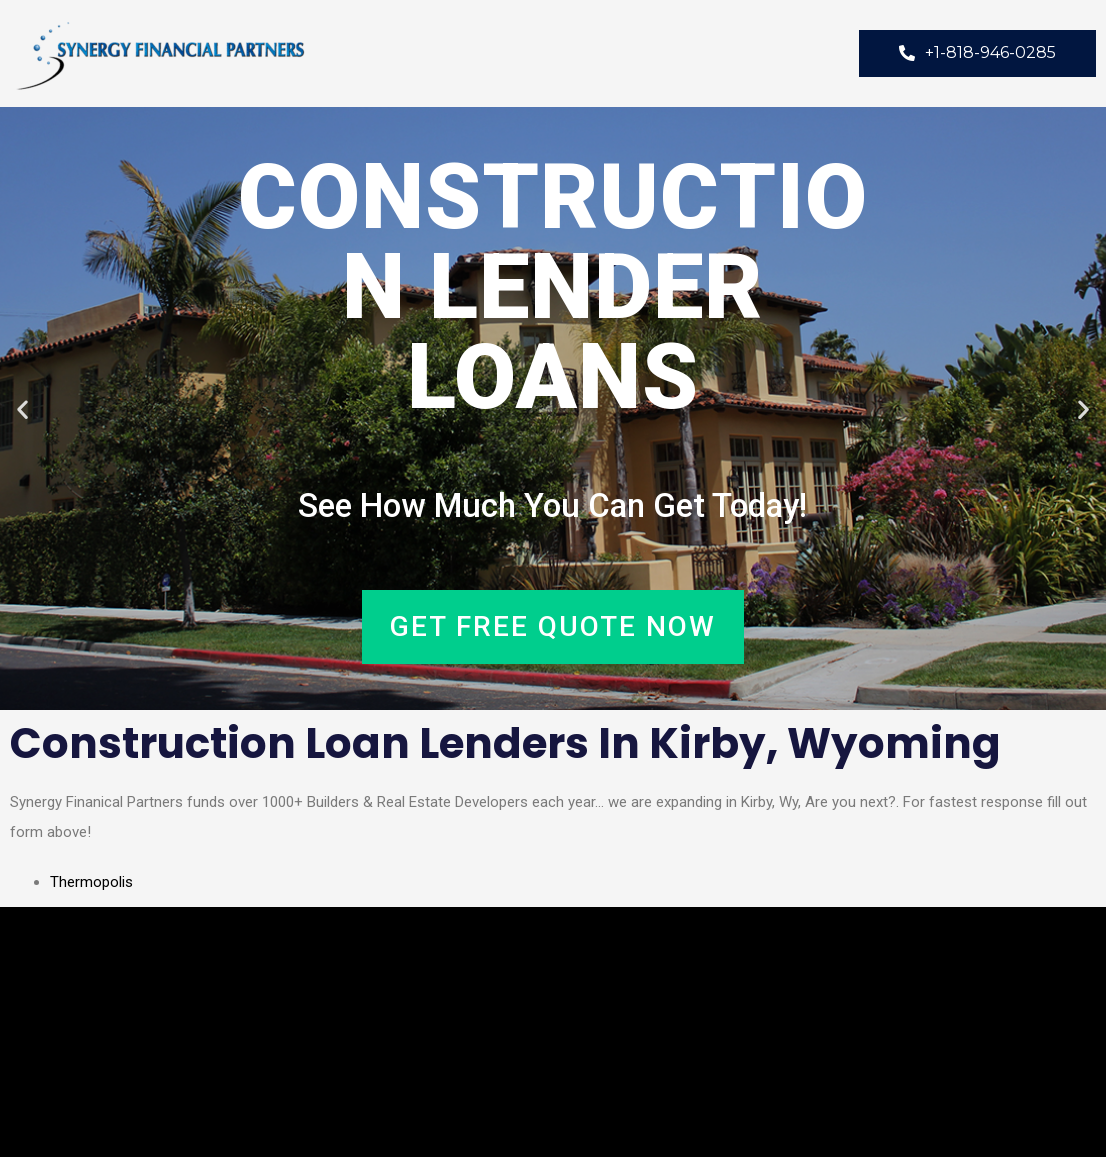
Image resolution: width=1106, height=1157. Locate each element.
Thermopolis (91, 882)
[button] (22, 408)
